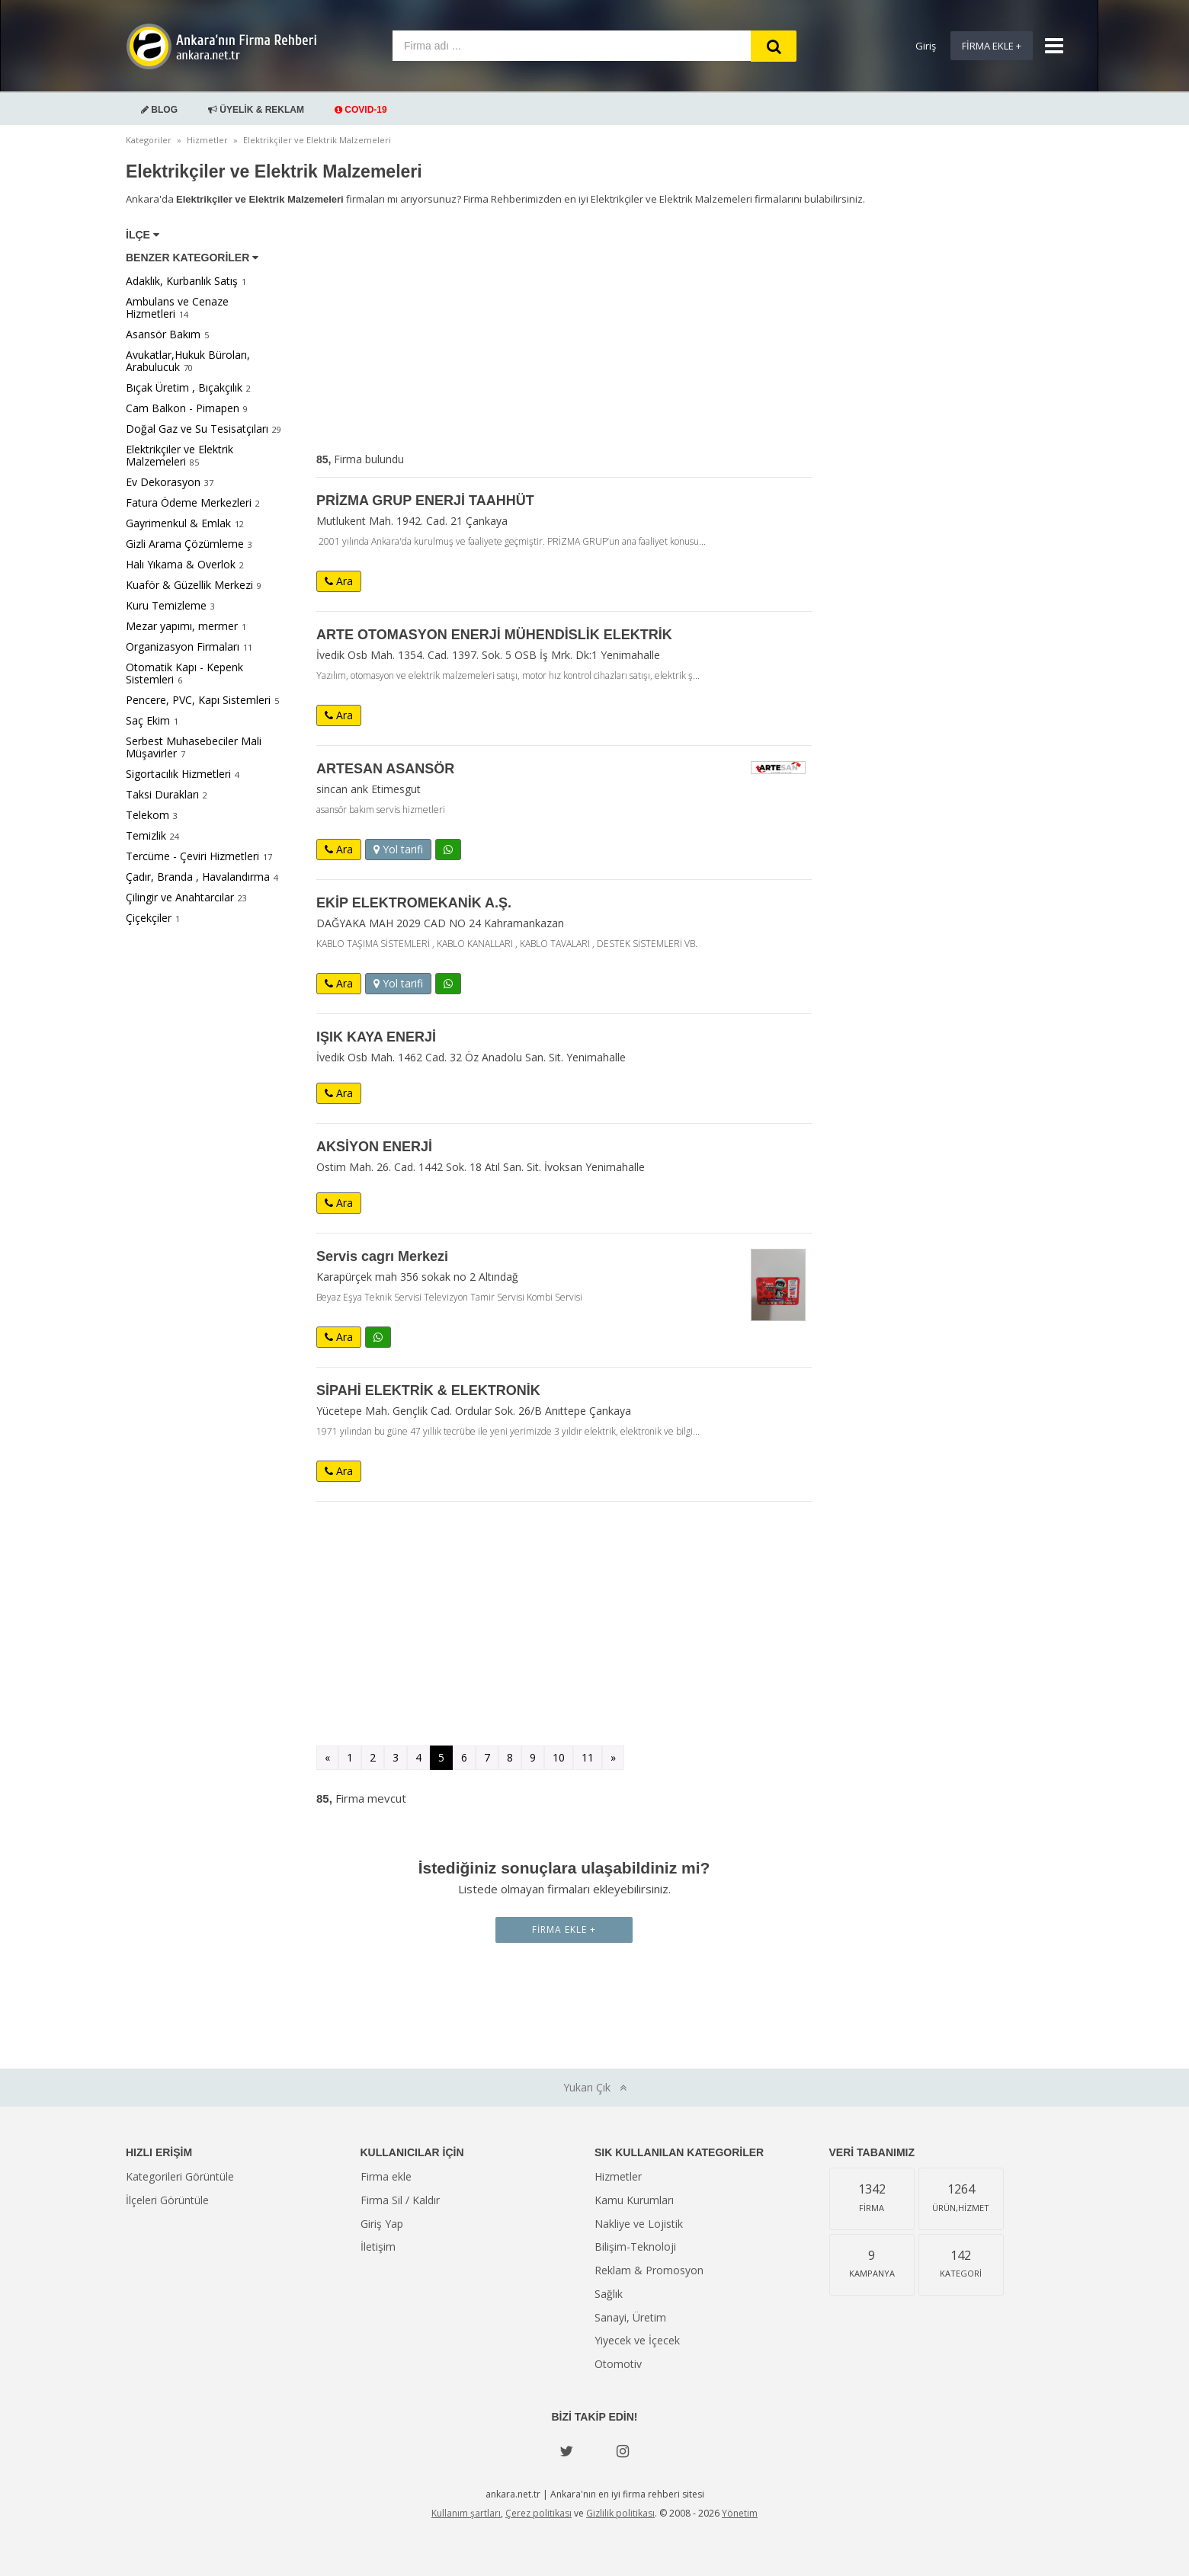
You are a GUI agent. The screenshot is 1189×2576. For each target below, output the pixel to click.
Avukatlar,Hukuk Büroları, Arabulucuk (188, 360)
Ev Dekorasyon (163, 482)
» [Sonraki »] (613, 1757)
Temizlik (146, 835)
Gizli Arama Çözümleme (185, 543)
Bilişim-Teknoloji (635, 2246)
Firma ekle (386, 2176)
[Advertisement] (564, 332)
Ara (339, 581)
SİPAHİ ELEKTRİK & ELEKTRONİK (428, 1390)
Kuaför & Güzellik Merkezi (189, 585)
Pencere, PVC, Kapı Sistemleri (198, 700)
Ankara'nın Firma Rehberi (221, 46)
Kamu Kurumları (634, 2200)
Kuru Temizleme (166, 605)
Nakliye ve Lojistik (638, 2223)
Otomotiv (618, 2364)
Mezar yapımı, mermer (182, 626)
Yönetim (740, 2513)
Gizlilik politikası (620, 2513)
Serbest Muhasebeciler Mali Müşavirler (193, 747)
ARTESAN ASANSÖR (385, 768)
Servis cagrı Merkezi (382, 1256)
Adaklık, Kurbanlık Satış (182, 281)
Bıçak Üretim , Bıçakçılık (184, 387)
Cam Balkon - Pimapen (182, 408)
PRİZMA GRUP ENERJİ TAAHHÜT (425, 500)
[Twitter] (566, 2451)
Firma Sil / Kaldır (400, 2200)
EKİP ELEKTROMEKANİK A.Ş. (413, 902)
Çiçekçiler (148, 917)
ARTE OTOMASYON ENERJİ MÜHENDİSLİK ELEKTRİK (494, 634)
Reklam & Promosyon (648, 2270)
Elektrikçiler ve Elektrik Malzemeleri (179, 455)
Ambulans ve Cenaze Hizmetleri (177, 307)
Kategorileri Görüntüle (180, 2176)
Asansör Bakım (163, 334)
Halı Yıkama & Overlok (181, 564)
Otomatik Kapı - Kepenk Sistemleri (184, 673)
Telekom (147, 815)
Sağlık (608, 2293)
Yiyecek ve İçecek (637, 2340)
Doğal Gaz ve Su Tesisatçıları (197, 428)
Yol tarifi (398, 849)
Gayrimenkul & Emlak (178, 523)
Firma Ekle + (991, 46)
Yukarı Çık (595, 2087)
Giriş (925, 46)
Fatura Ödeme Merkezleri (189, 502)
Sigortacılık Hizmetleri (178, 773)
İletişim (378, 2246)
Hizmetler (618, 2176)
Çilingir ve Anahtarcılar (180, 897)
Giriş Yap (382, 2223)
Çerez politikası (538, 2513)
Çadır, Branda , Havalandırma (198, 876)
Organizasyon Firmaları (182, 646)
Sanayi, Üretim (630, 2317)
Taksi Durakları (162, 794)
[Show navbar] (1048, 45)
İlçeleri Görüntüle (167, 2200)
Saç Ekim (148, 720)
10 (559, 1757)
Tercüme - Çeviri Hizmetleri (192, 856)
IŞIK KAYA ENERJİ (376, 1037)
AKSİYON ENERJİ (374, 1146)
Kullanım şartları (466, 2513)
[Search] (773, 46)
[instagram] (623, 2451)
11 (588, 1757)
